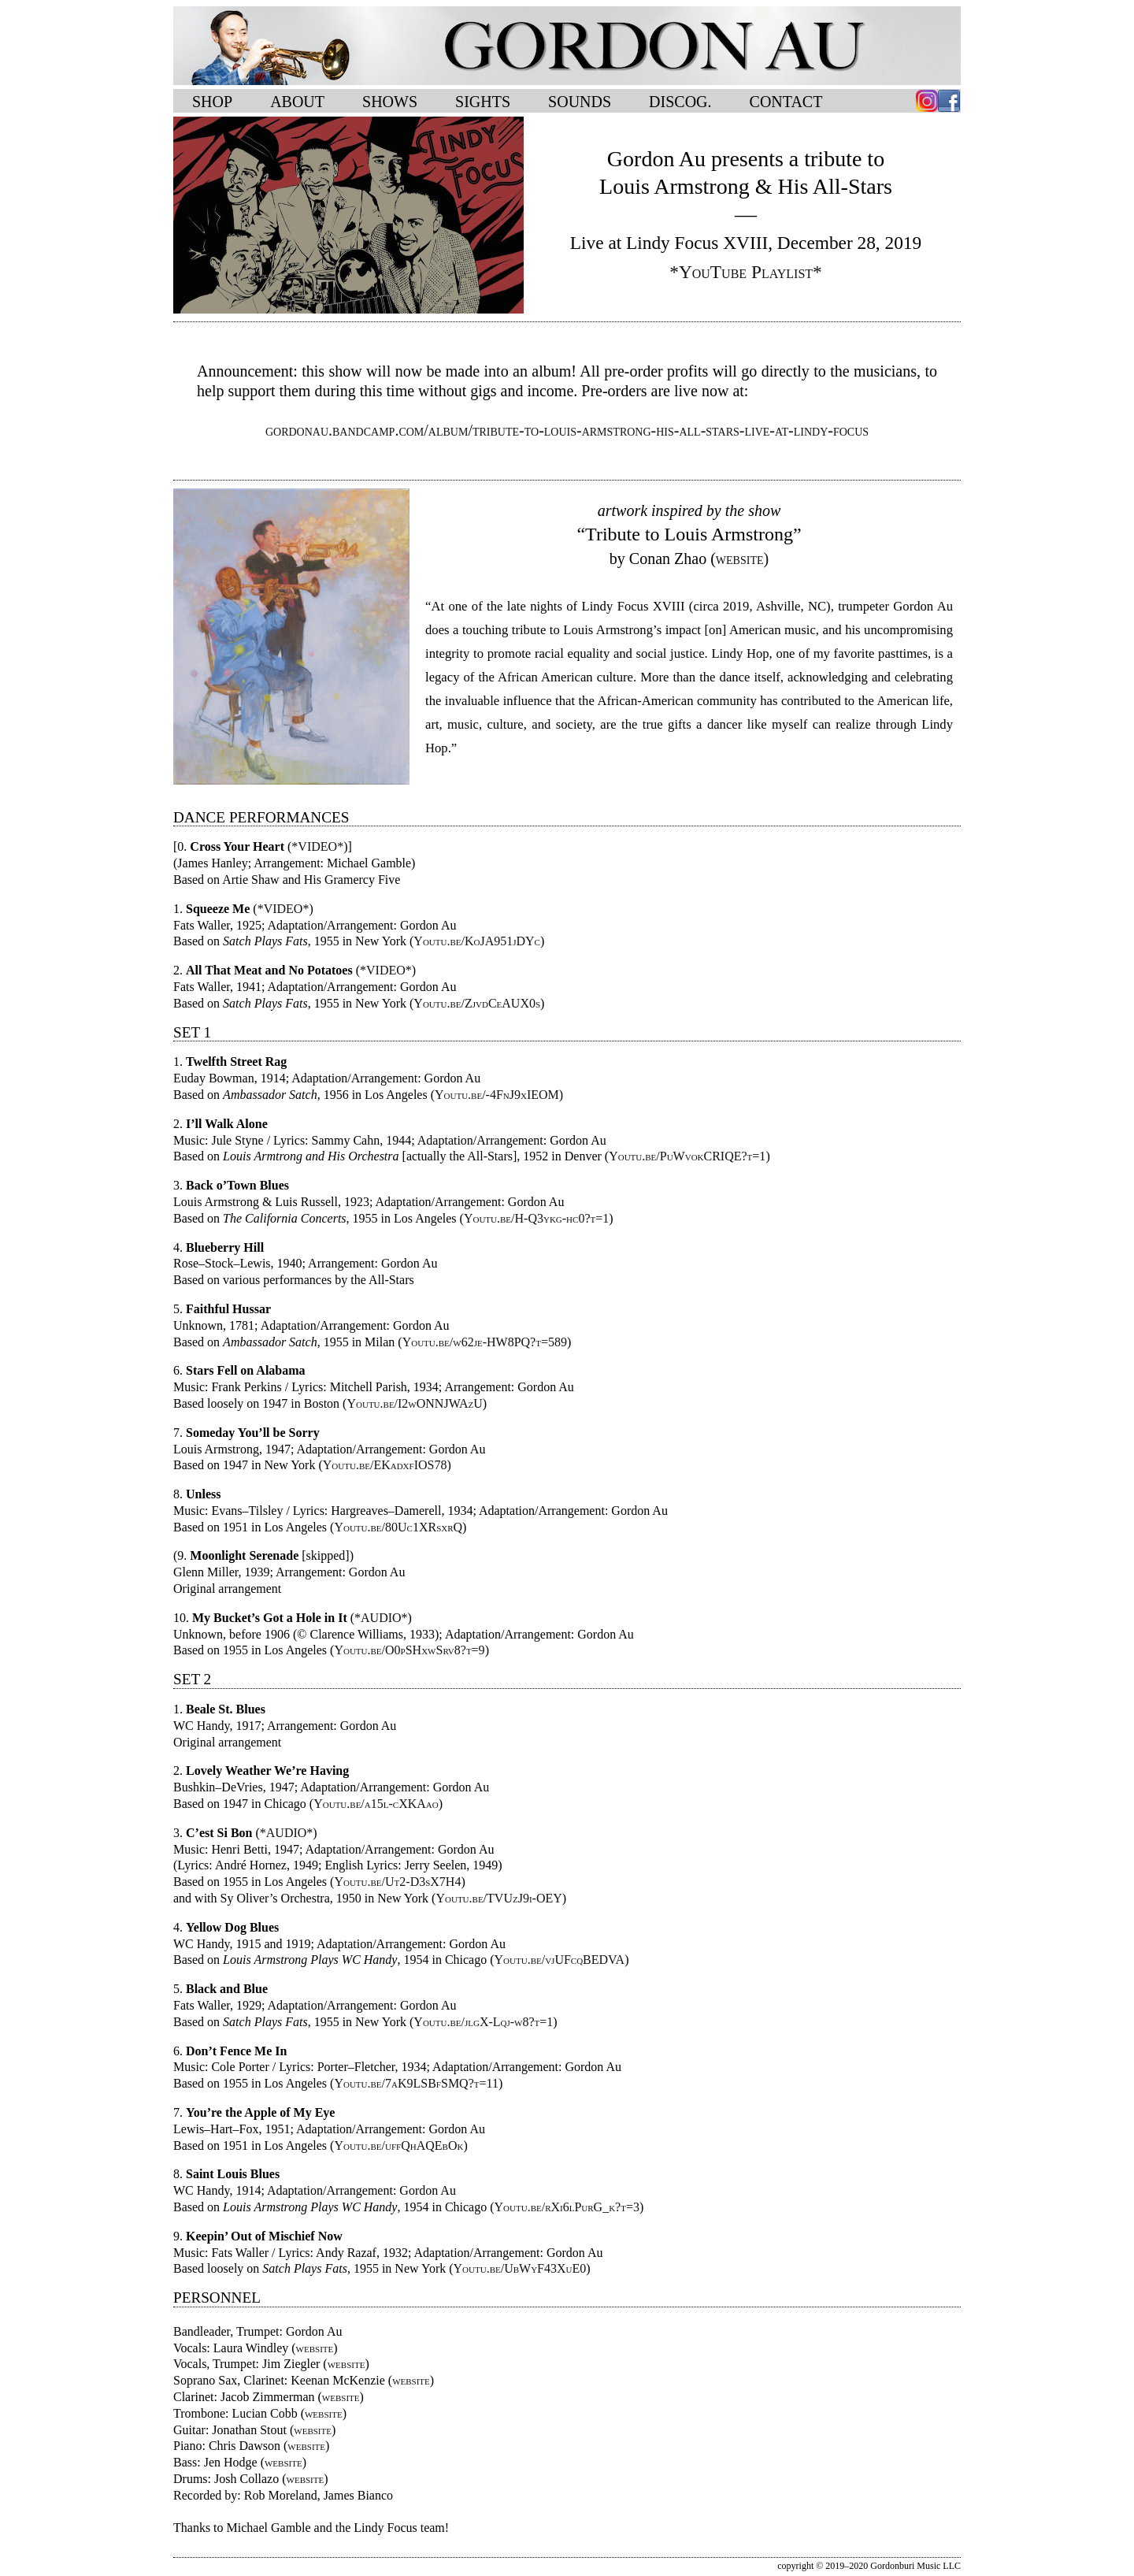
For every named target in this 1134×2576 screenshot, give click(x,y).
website (315, 2348)
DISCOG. (680, 101)
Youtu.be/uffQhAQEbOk (398, 2145)
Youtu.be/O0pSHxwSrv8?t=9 (409, 1650)
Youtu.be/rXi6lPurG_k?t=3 (567, 2207)
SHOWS (389, 101)
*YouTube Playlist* (745, 272)
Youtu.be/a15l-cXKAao (376, 1803)
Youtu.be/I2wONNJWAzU (414, 1403)
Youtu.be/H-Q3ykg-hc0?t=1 (536, 1218)
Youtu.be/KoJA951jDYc (476, 941)
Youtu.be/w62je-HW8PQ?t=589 (484, 1342)
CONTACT (786, 101)
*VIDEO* (317, 846)
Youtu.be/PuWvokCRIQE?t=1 (687, 1156)
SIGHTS (482, 101)
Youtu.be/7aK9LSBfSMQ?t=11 (416, 2083)
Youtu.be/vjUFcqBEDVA (560, 1959)
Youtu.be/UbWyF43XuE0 (520, 2268)
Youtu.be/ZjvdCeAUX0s (476, 1003)
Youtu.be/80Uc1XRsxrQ (398, 1527)
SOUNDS (579, 101)
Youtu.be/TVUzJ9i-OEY (498, 1898)
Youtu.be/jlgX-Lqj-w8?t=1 (483, 2022)
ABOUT (297, 101)
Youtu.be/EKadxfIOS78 (385, 1465)
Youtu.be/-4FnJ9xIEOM (497, 1094)
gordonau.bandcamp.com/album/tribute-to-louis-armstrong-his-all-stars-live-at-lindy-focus (567, 430)
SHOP (212, 101)
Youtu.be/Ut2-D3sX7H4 (397, 1881)
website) (742, 558)
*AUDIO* (381, 1617)
